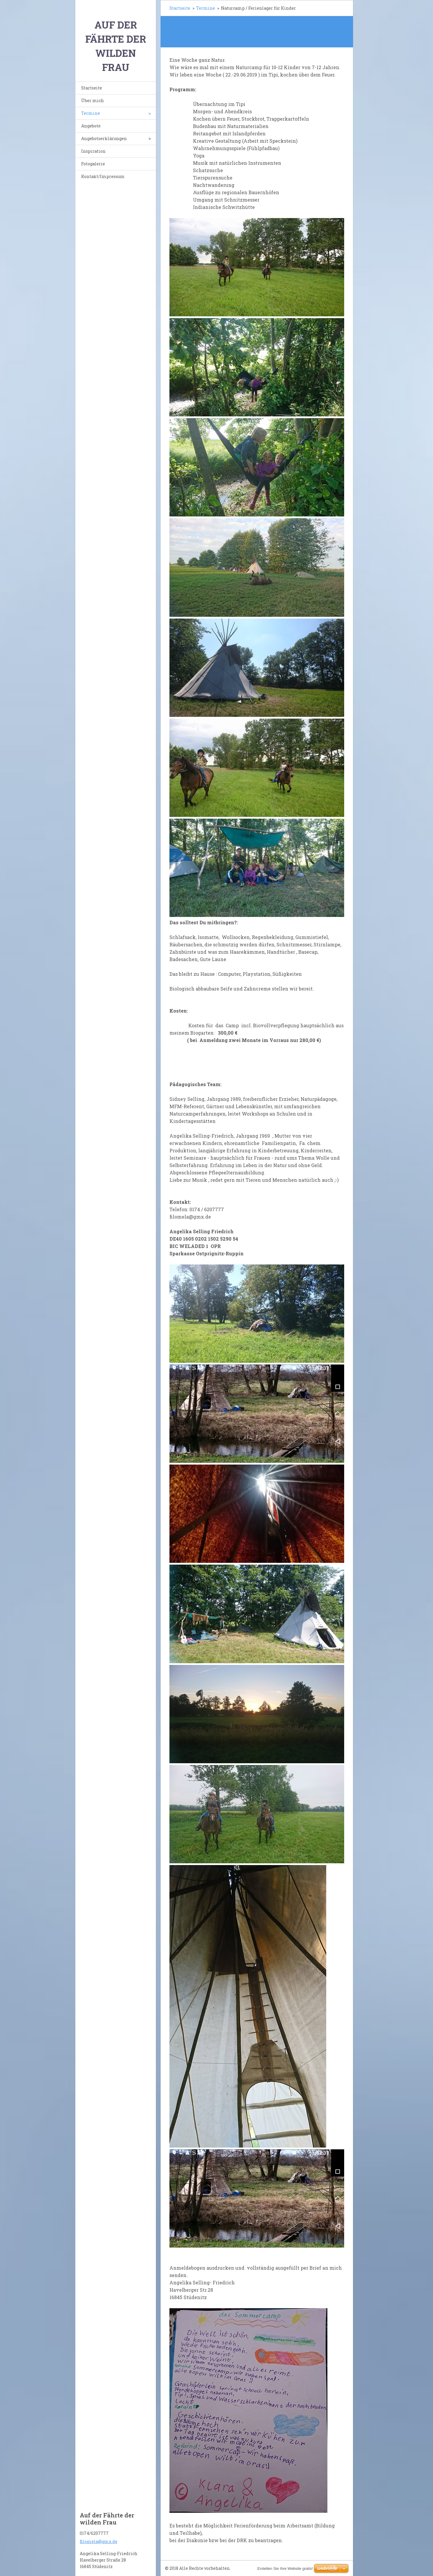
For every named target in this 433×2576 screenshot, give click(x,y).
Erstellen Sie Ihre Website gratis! (285, 2568)
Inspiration (93, 151)
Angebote (91, 126)
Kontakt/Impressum (103, 176)
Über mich (92, 100)
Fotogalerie (93, 164)
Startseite (91, 88)
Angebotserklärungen (104, 138)
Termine (90, 113)
